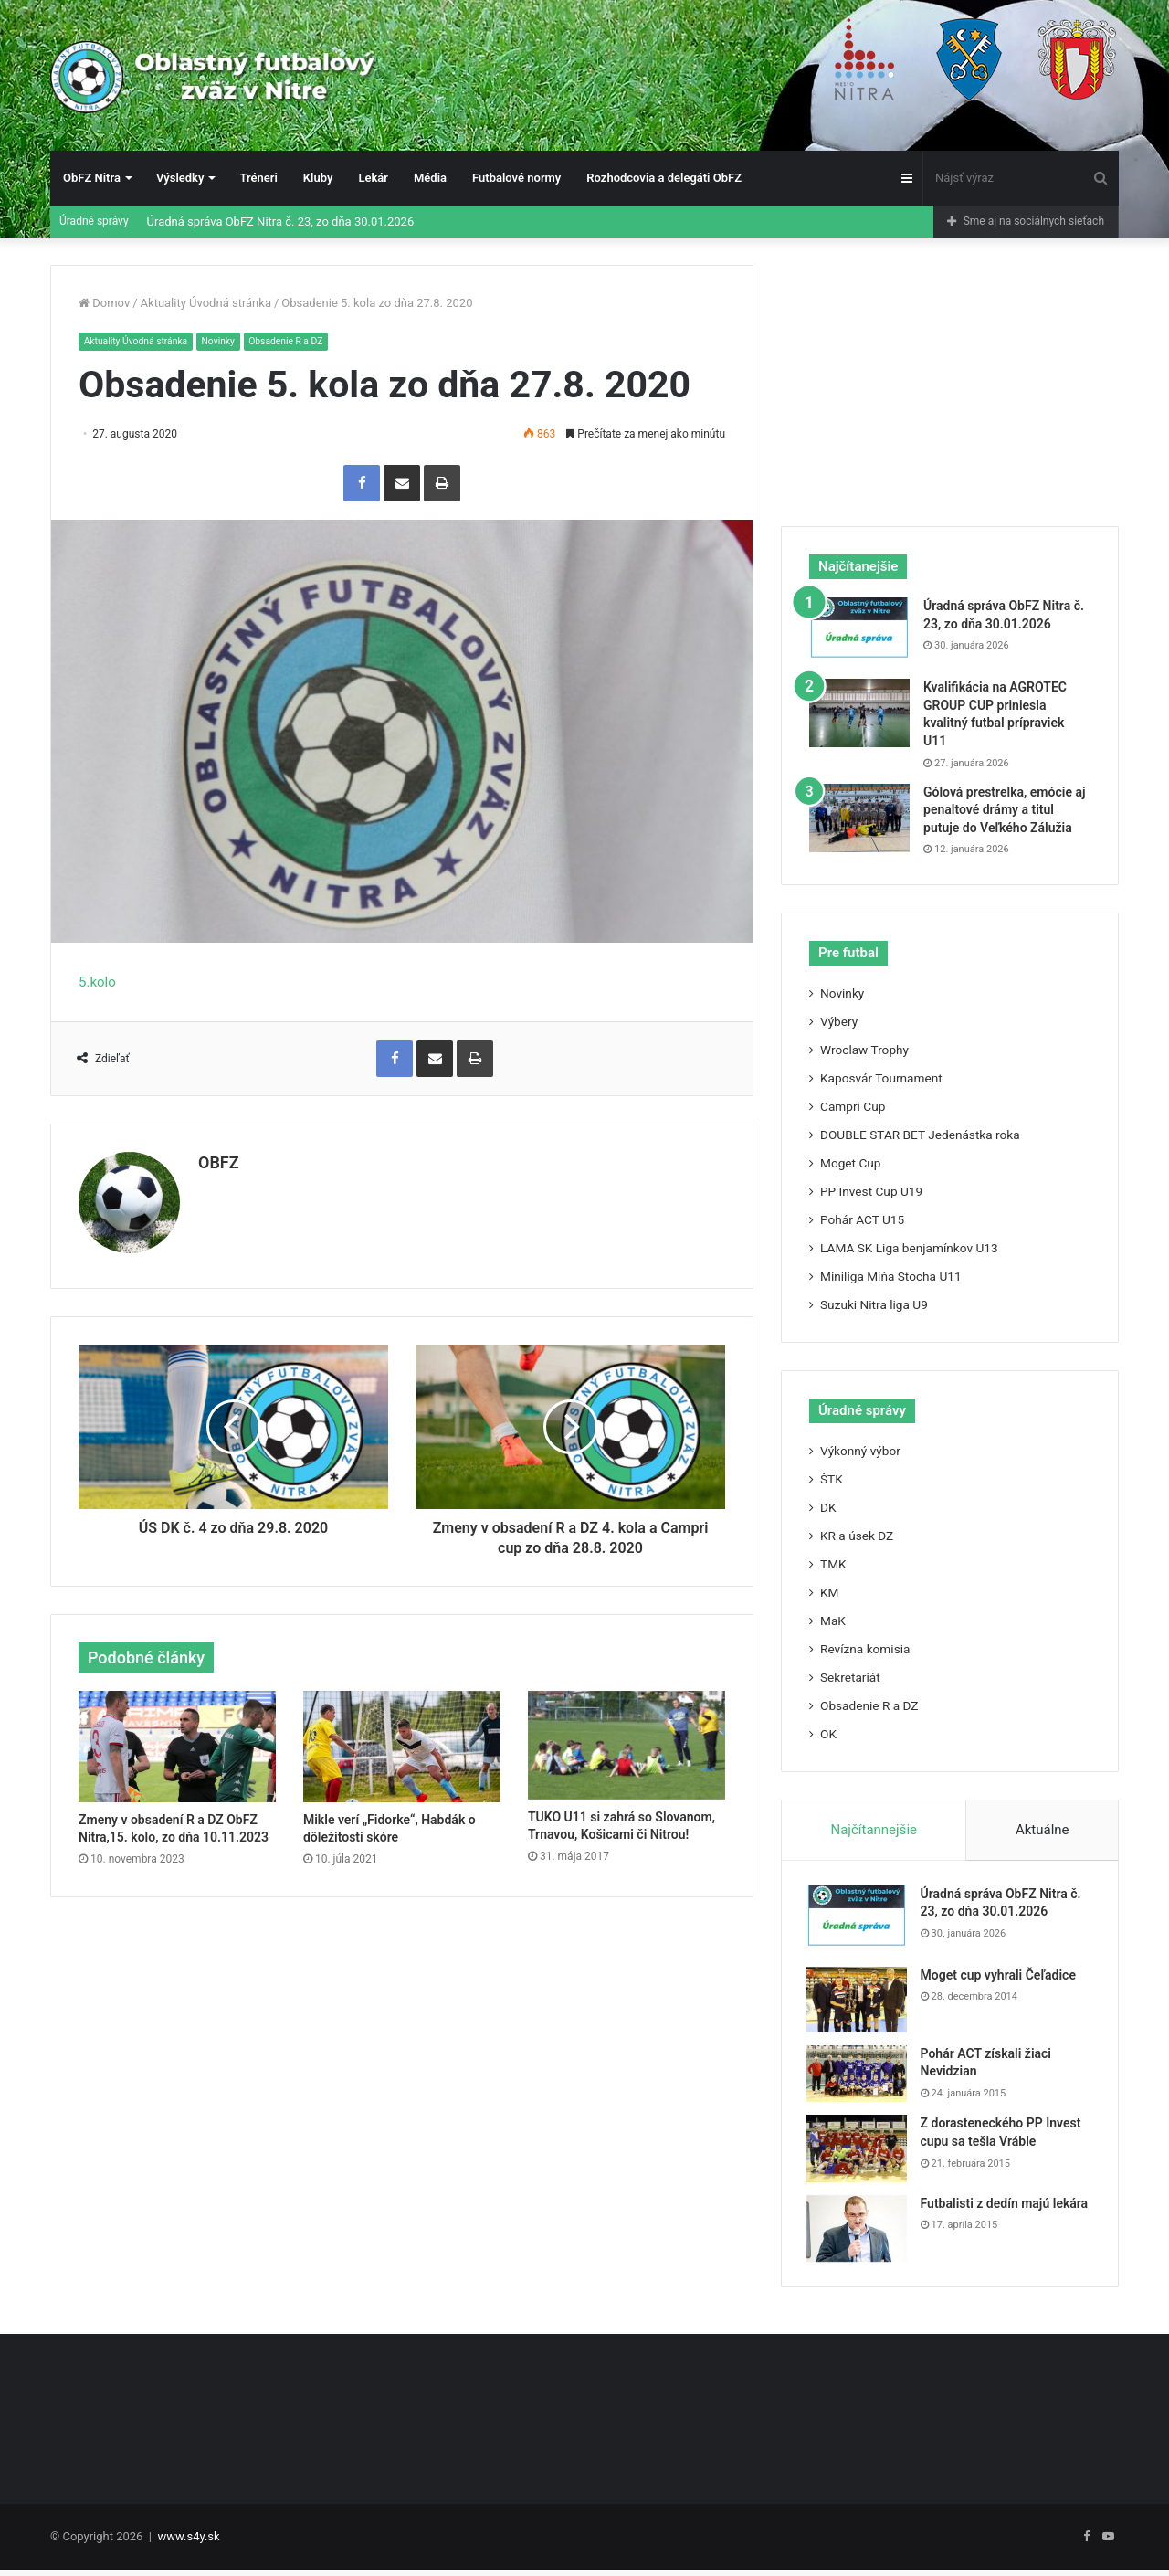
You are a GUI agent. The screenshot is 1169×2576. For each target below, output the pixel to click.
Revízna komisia (865, 1649)
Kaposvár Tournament (881, 1078)
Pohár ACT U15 (862, 1219)
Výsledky (180, 178)
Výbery (839, 1021)
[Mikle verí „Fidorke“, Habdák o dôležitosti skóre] (401, 1740)
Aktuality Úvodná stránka (206, 303)
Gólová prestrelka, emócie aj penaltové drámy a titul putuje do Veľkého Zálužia (1004, 810)
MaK (833, 1620)
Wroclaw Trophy (864, 1049)
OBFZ (218, 1163)
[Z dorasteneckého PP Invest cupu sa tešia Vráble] (859, 2151)
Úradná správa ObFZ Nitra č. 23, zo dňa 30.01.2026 (281, 221)
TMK (833, 1564)
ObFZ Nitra (92, 178)
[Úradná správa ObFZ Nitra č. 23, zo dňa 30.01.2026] (859, 631)
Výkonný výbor (860, 1450)
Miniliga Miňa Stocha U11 (891, 1276)
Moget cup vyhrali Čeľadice (1001, 1977)
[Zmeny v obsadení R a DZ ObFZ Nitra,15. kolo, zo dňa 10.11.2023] (177, 1740)
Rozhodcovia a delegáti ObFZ (664, 178)
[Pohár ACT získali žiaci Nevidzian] (859, 2077)
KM (829, 1592)
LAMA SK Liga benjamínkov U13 (909, 1247)
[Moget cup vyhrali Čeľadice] (859, 2002)
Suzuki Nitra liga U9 (874, 1304)
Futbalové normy (516, 178)
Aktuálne (1042, 1829)
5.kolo (97, 983)
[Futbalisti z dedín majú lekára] (859, 2231)
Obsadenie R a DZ (299, 341)
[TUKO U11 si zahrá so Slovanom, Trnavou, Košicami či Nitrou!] (626, 1738)
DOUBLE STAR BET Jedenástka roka (920, 1134)
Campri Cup (852, 1106)
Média (430, 178)
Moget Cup (850, 1163)
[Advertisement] (950, 379)
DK (828, 1507)
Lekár (373, 178)
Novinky (227, 341)
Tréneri (258, 178)
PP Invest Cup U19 (871, 1191)
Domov (104, 303)
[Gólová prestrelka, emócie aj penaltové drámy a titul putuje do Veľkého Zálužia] (859, 818)
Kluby (318, 178)
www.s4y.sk (189, 2543)
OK (828, 1733)
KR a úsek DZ (856, 1535)
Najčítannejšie (873, 1829)
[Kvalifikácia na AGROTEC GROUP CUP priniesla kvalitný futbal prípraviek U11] (859, 713)
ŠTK (831, 1479)
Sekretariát (850, 1677)
